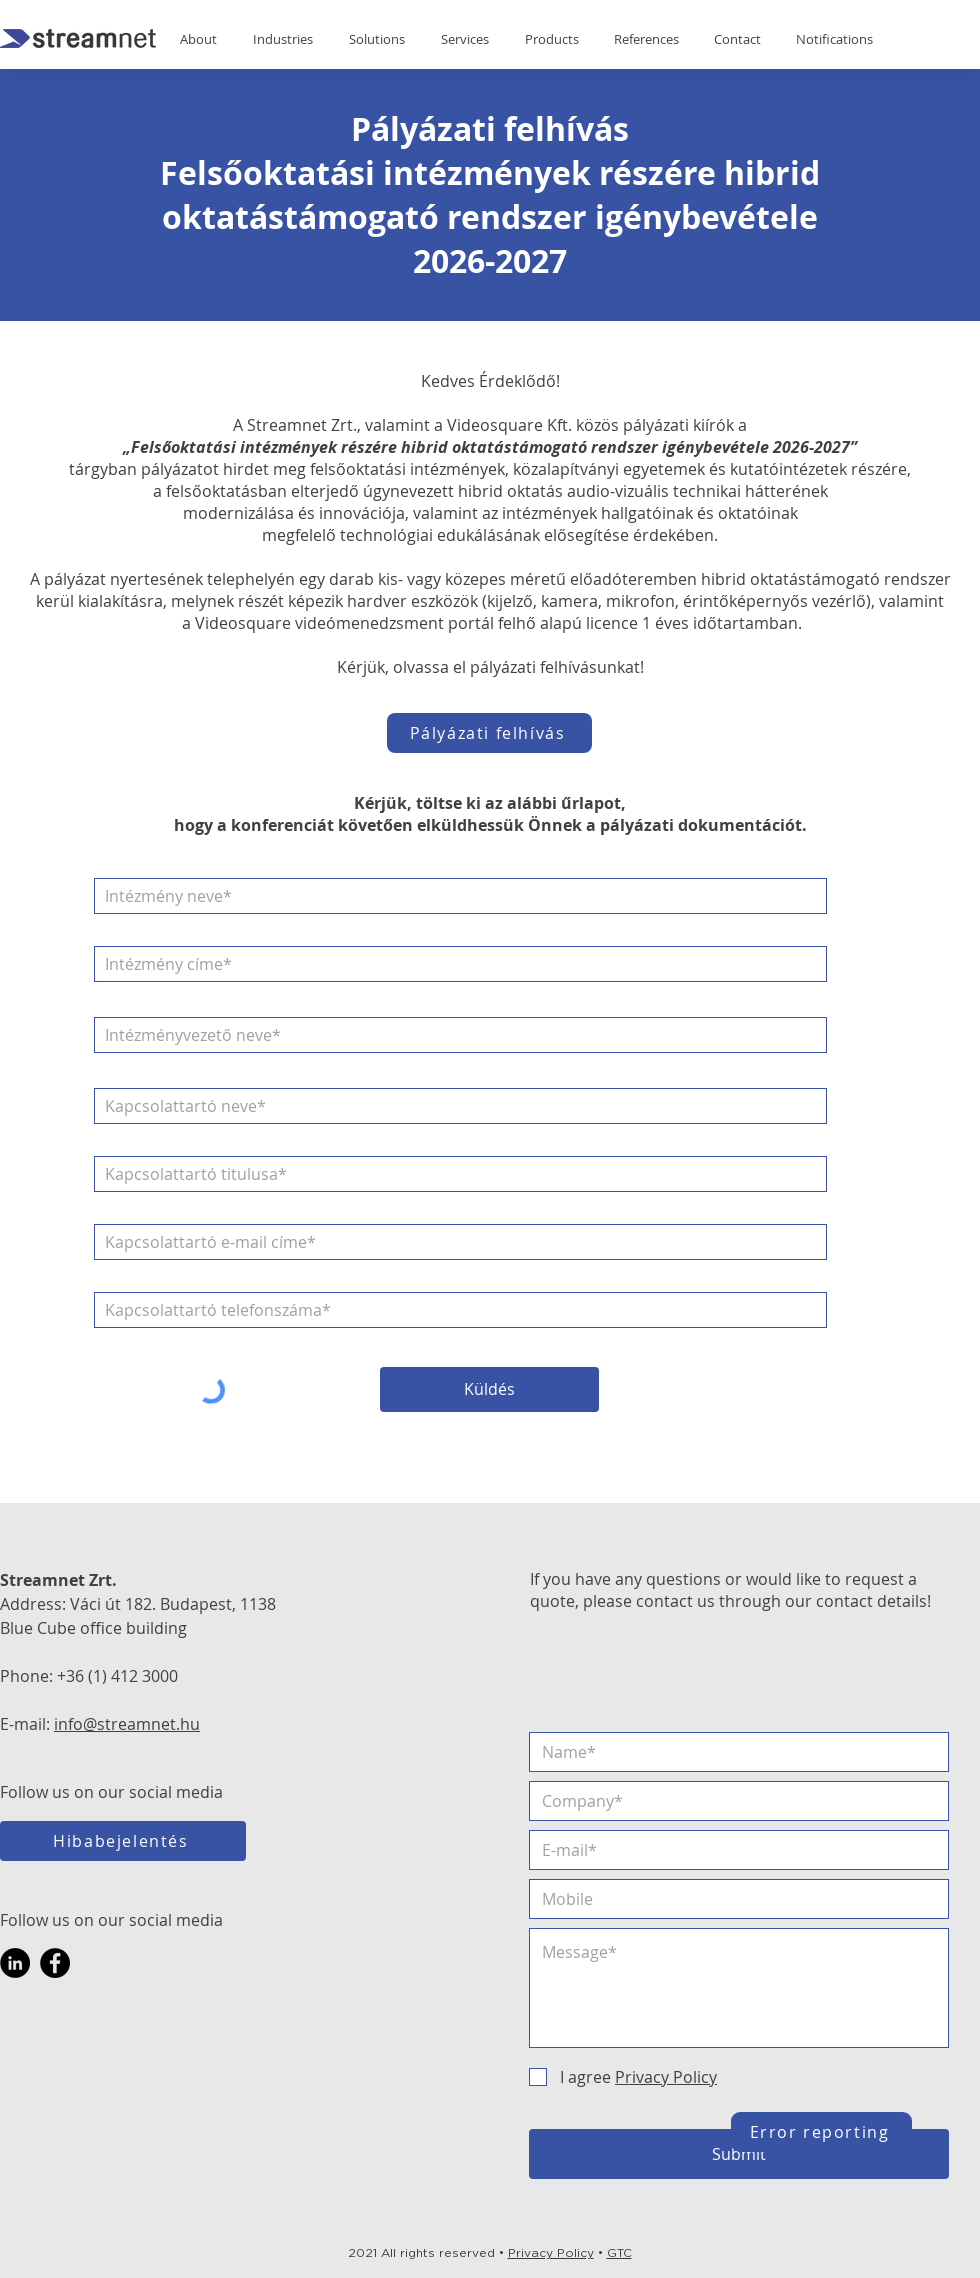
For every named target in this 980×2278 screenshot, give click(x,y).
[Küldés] (489, 1389)
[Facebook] (55, 1963)
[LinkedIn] (15, 1963)
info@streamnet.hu (127, 1724)
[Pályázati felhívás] (489, 733)
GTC (619, 2253)
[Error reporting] (821, 2132)
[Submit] (739, 2154)
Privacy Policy (551, 2253)
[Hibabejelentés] (123, 1841)
